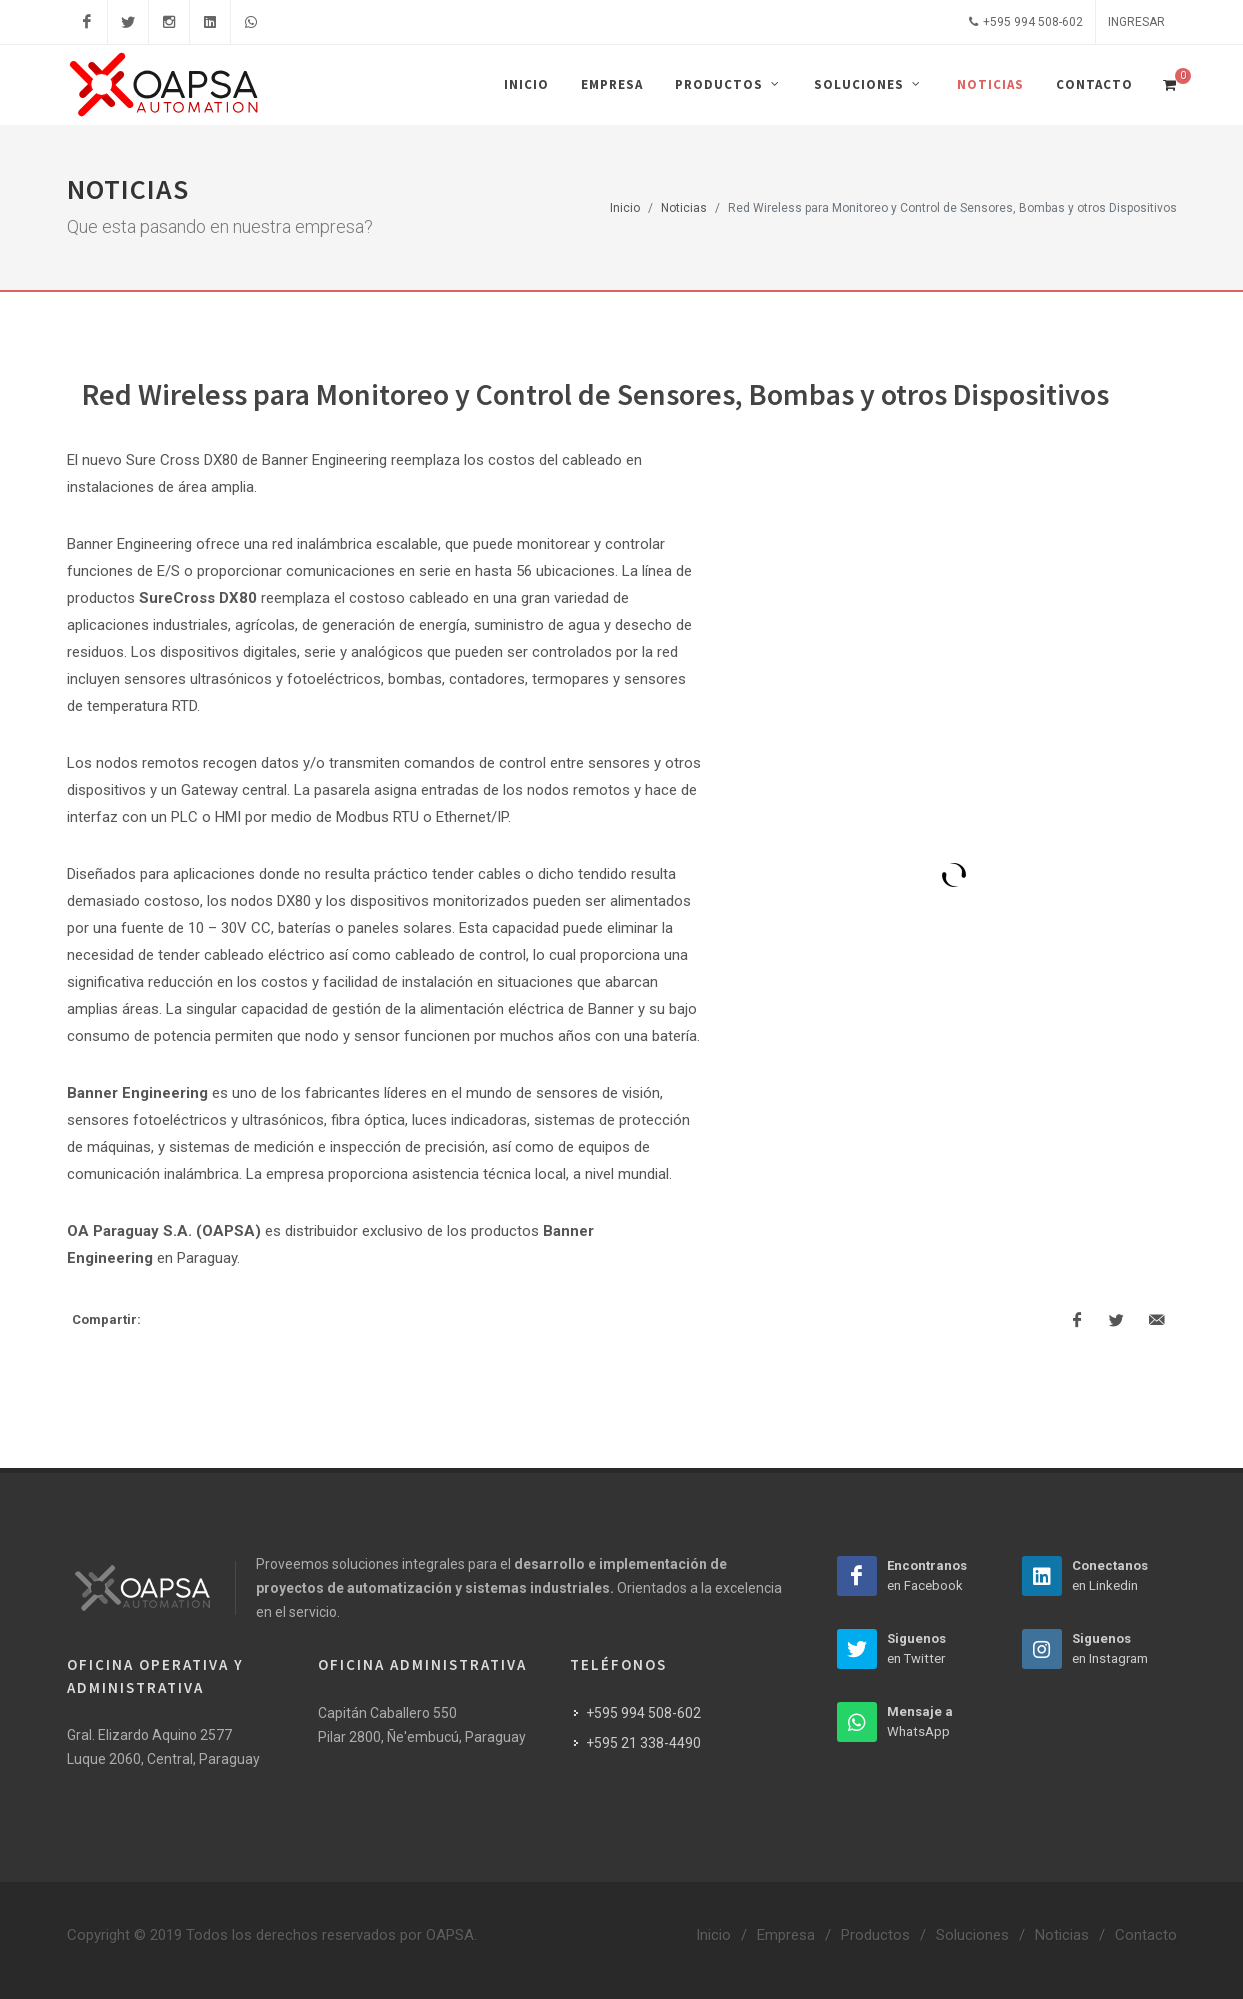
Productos (875, 1935)
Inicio (625, 208)
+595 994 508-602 (1026, 22)
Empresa (786, 1935)
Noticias (684, 208)
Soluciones (972, 1935)
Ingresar (1136, 22)
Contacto (1146, 1935)
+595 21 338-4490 (643, 1743)
